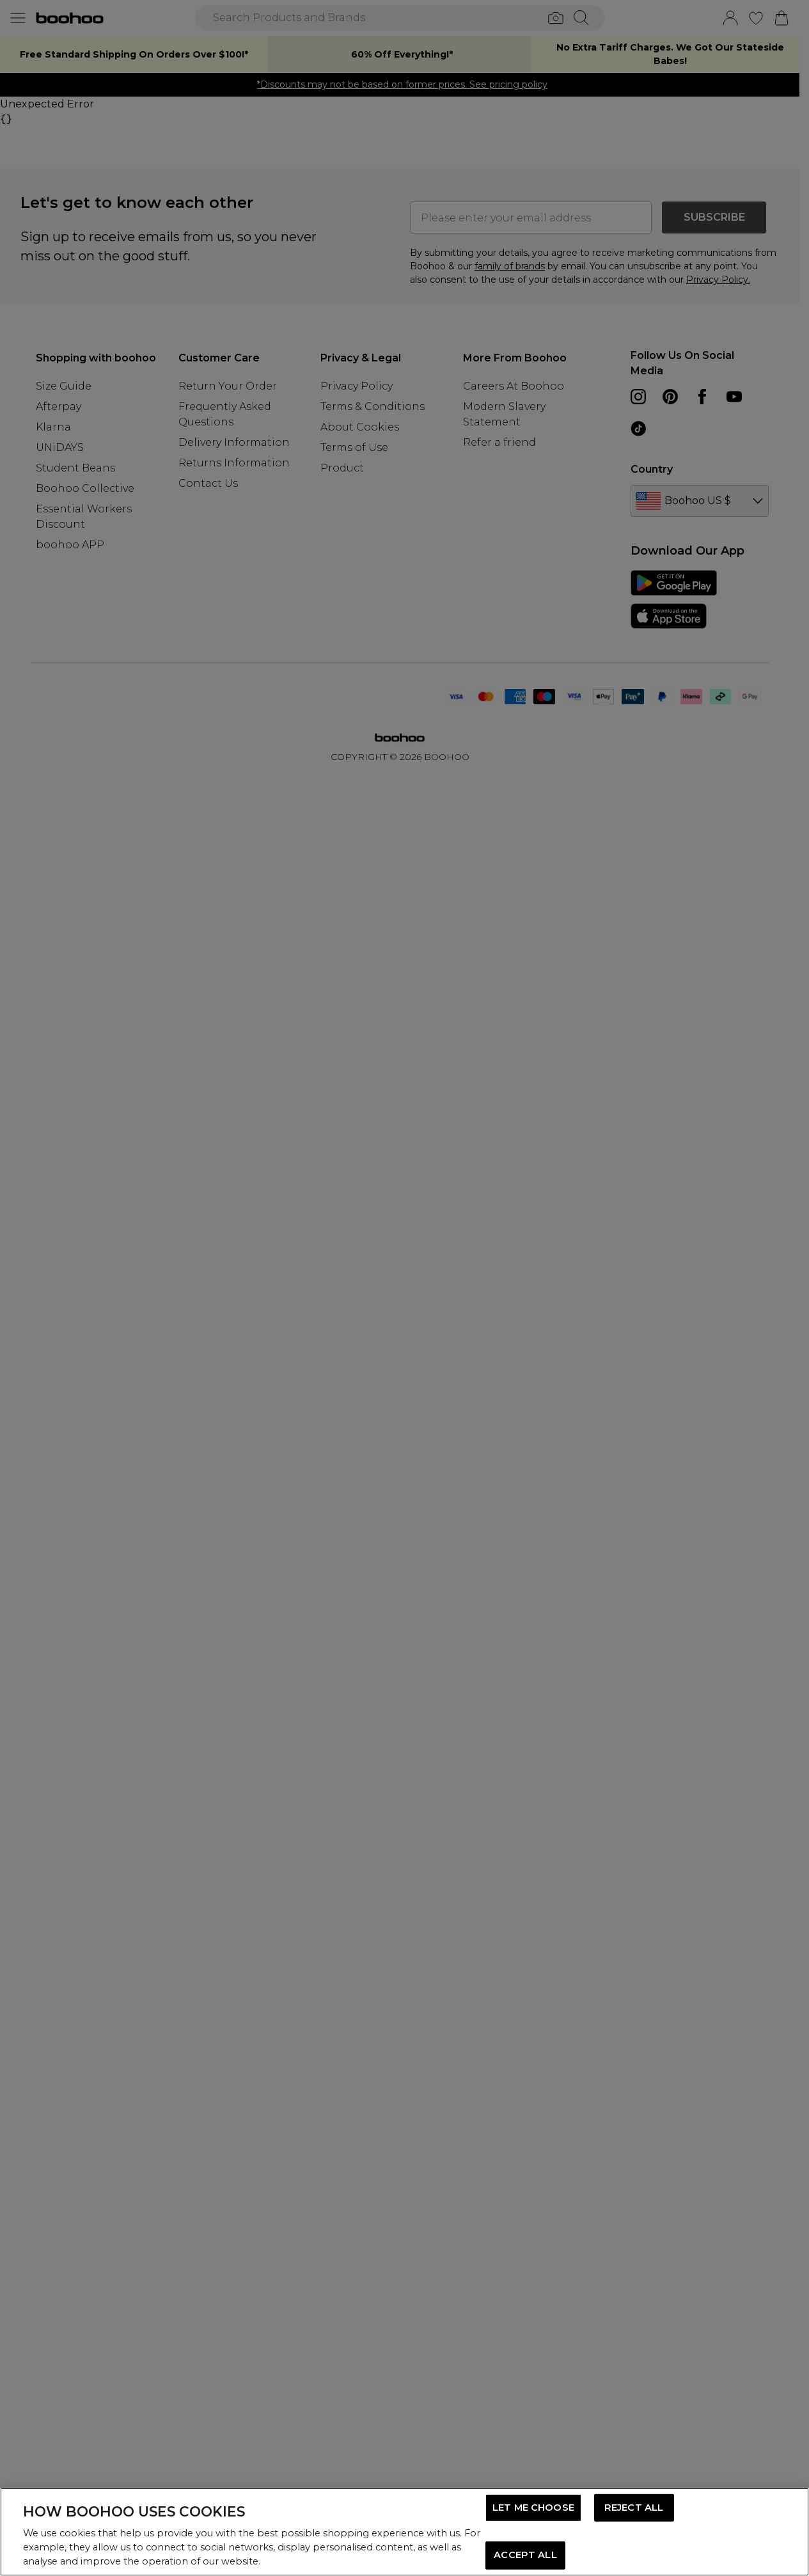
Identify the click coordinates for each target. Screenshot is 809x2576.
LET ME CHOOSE (533, 2507)
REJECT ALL (633, 2507)
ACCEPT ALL (525, 2555)
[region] (404, 2532)
